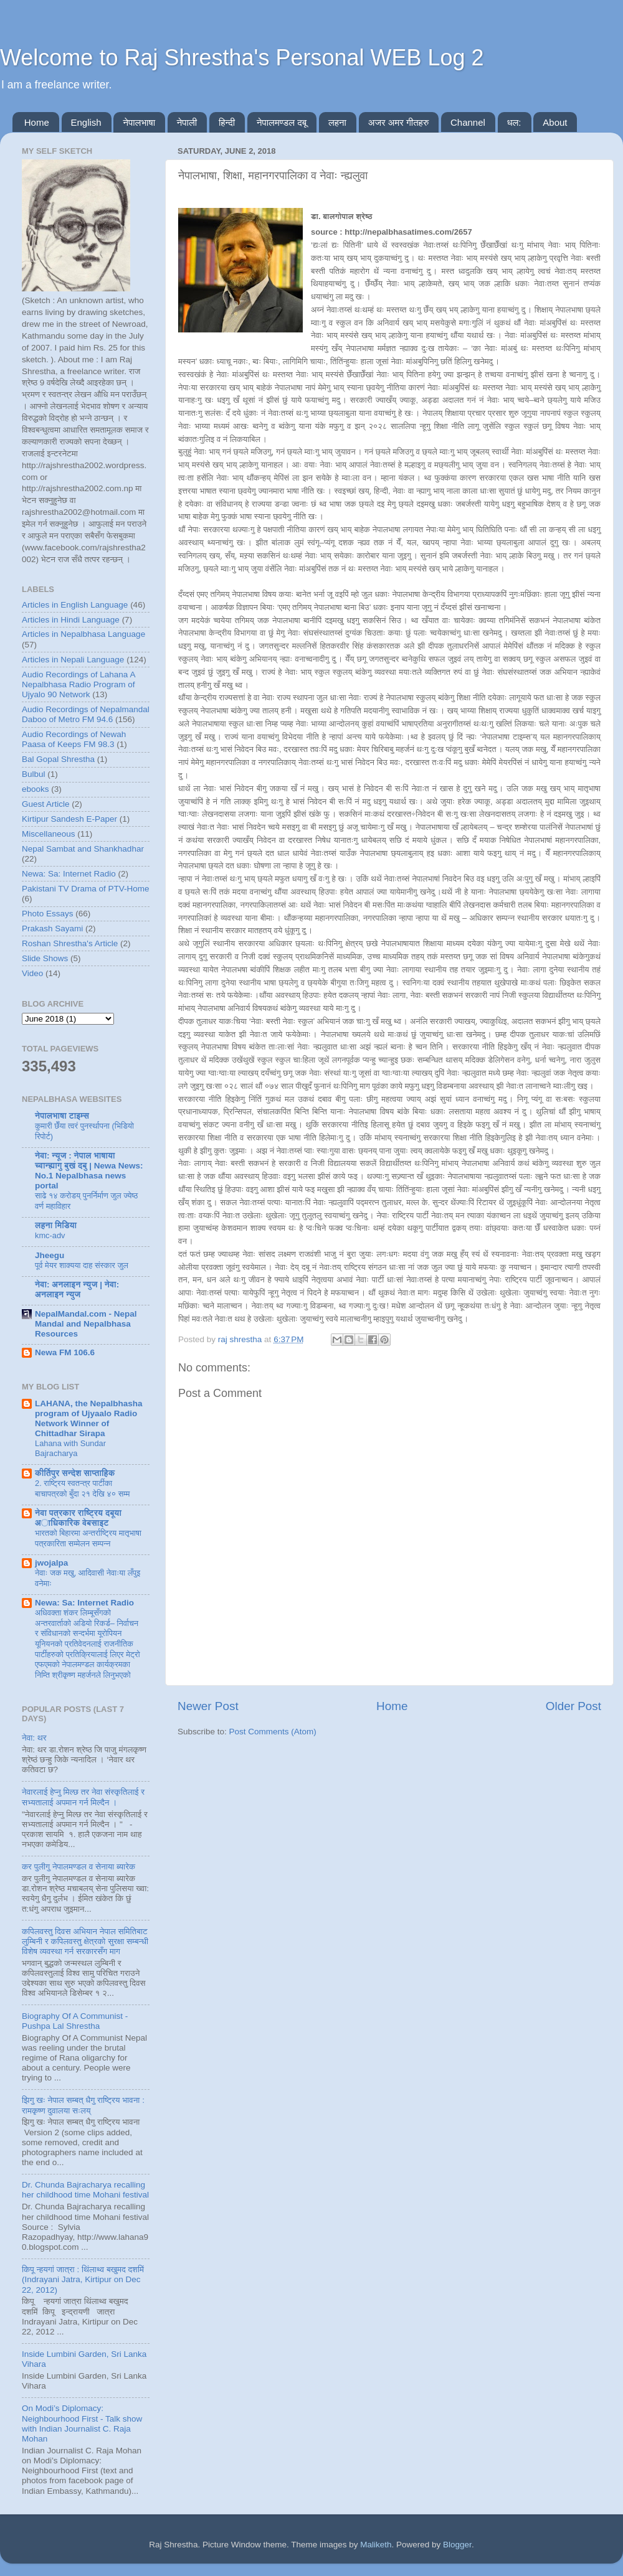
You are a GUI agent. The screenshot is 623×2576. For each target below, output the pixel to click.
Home (36, 122)
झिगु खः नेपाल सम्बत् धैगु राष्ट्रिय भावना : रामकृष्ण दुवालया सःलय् (83, 2105)
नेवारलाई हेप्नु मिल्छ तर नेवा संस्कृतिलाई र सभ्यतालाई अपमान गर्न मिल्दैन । (83, 1797)
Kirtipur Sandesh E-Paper (69, 819)
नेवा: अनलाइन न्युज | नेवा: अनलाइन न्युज (77, 1289)
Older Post (573, 1706)
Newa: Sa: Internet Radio (69, 873)
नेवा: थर (34, 1737)
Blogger (457, 2544)
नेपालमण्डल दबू (282, 122)
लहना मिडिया (56, 1225)
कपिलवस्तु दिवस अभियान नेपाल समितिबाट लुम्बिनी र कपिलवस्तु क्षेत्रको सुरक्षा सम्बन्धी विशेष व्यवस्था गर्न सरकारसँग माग (85, 1941)
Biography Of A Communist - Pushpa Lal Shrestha (75, 2021)
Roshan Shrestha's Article (70, 943)
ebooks (35, 789)
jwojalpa (51, 1563)
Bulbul (33, 774)
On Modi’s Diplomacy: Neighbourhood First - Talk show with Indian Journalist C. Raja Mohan (82, 2423)
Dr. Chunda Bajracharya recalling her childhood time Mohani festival (85, 2189)
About (555, 122)
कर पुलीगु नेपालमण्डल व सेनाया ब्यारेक (78, 1866)
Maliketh (375, 2544)
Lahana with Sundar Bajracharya (70, 1449)
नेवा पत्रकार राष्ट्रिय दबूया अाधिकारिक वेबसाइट (78, 1518)
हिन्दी (227, 122)
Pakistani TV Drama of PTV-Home (86, 888)
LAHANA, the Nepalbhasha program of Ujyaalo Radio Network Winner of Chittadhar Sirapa (89, 1418)
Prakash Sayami (52, 928)
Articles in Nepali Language (73, 659)
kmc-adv (50, 1235)
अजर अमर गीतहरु (398, 122)
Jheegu (49, 1255)
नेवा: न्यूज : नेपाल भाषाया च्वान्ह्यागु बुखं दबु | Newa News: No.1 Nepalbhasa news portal (89, 1170)
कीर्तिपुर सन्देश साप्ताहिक (75, 1473)
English (86, 122)
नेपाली (187, 122)
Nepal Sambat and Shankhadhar (83, 848)
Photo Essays (48, 913)
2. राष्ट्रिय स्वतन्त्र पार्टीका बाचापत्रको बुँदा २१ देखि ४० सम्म (82, 1488)
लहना (337, 122)
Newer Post (208, 1706)
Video (32, 973)
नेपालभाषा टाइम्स (62, 1116)
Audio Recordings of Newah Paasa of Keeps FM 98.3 (74, 739)
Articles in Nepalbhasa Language (83, 634)
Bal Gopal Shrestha (58, 759)
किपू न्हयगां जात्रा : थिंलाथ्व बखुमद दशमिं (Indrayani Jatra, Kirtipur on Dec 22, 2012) (83, 2279)
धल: (514, 122)
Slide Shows (45, 958)
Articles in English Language (75, 604)
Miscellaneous (48, 834)
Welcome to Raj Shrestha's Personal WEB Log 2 (242, 57)
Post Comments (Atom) (272, 1731)
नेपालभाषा (139, 122)
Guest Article (46, 804)
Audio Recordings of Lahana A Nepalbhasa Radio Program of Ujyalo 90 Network (78, 684)
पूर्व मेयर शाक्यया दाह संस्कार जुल (81, 1265)
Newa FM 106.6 (65, 1352)
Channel (467, 122)
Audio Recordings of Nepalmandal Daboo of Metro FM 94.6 (86, 714)
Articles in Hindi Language (71, 619)
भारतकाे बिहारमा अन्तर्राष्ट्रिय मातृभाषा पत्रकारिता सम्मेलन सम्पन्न (88, 1538)
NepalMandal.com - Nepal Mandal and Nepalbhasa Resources (86, 1323)
